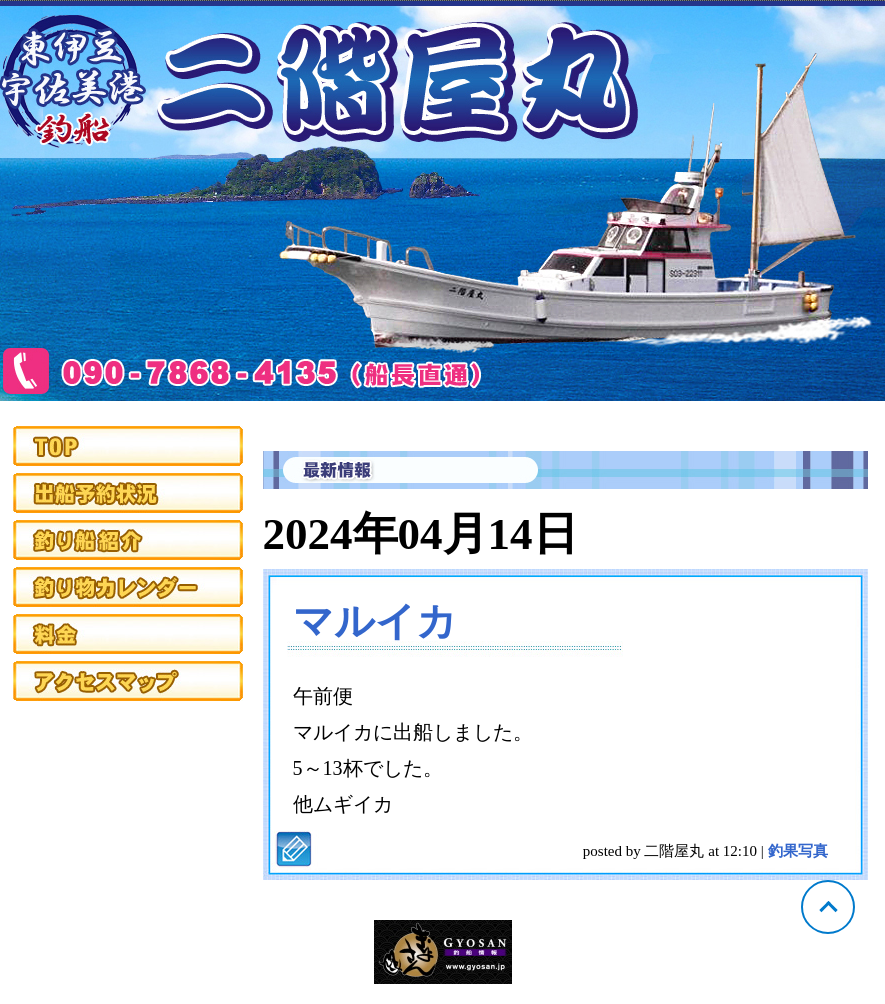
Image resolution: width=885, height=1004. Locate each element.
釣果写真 (798, 851)
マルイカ (375, 621)
